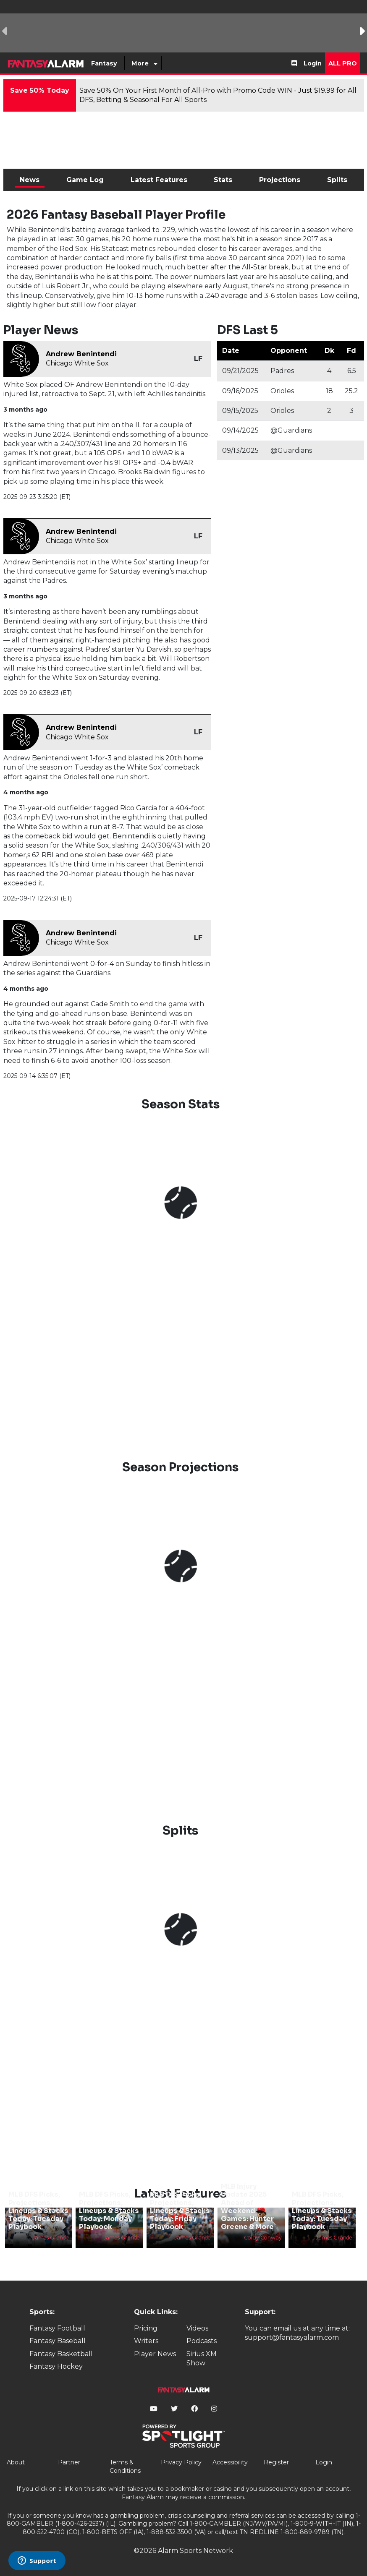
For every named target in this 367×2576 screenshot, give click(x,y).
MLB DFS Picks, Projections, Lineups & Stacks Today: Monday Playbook (109, 2210)
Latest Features (159, 180)
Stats (223, 180)
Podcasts (201, 2341)
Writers (146, 2341)
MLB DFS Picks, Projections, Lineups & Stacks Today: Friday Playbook (180, 2210)
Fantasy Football (57, 2328)
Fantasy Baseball (57, 2341)
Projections (279, 180)
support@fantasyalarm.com (292, 2337)
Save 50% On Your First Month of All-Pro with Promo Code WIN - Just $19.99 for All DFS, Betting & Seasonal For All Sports (218, 95)
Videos (197, 2328)
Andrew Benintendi (81, 354)
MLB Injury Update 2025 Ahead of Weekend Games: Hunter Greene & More (247, 2206)
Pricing (145, 2328)
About (16, 2462)
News (29, 180)
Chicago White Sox (77, 363)
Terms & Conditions (125, 2466)
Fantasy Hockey (56, 2366)
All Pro (342, 63)
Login (313, 63)
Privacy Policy (181, 2462)
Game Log (85, 180)
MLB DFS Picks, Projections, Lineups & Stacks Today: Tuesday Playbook (38, 2210)
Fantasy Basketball (61, 2354)
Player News (155, 2354)
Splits (337, 180)
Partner (69, 2462)
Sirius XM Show (201, 2358)
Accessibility (230, 2462)
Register (276, 2462)
